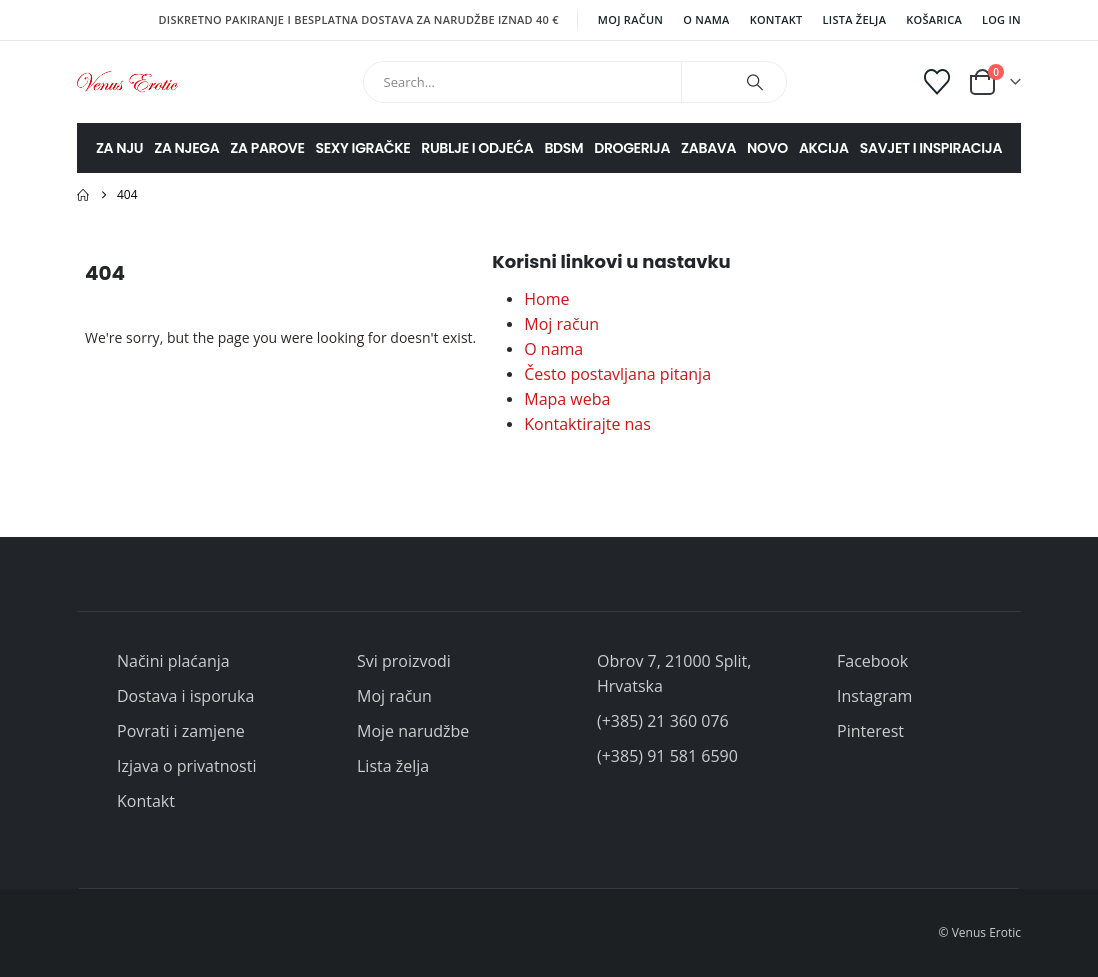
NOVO (767, 148)
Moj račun (630, 19)
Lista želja (855, 19)
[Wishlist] (937, 82)
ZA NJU (119, 148)
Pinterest (870, 731)
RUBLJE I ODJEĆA (477, 148)
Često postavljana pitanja (617, 374)
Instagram (874, 696)
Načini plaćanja (173, 661)
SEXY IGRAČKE (363, 148)
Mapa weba (567, 399)
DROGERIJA (632, 148)
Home (546, 299)
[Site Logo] (127, 81)
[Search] (755, 82)
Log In (1001, 19)
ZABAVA (708, 148)
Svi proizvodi (404, 661)
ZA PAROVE (267, 148)
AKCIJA (824, 148)
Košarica (934, 19)
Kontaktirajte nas (587, 424)
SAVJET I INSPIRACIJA (931, 148)
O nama (706, 19)
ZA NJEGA (186, 148)
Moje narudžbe (413, 731)
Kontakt (776, 19)
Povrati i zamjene (181, 731)
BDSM (563, 148)
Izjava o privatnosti (186, 766)
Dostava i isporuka (185, 696)
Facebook (872, 661)
